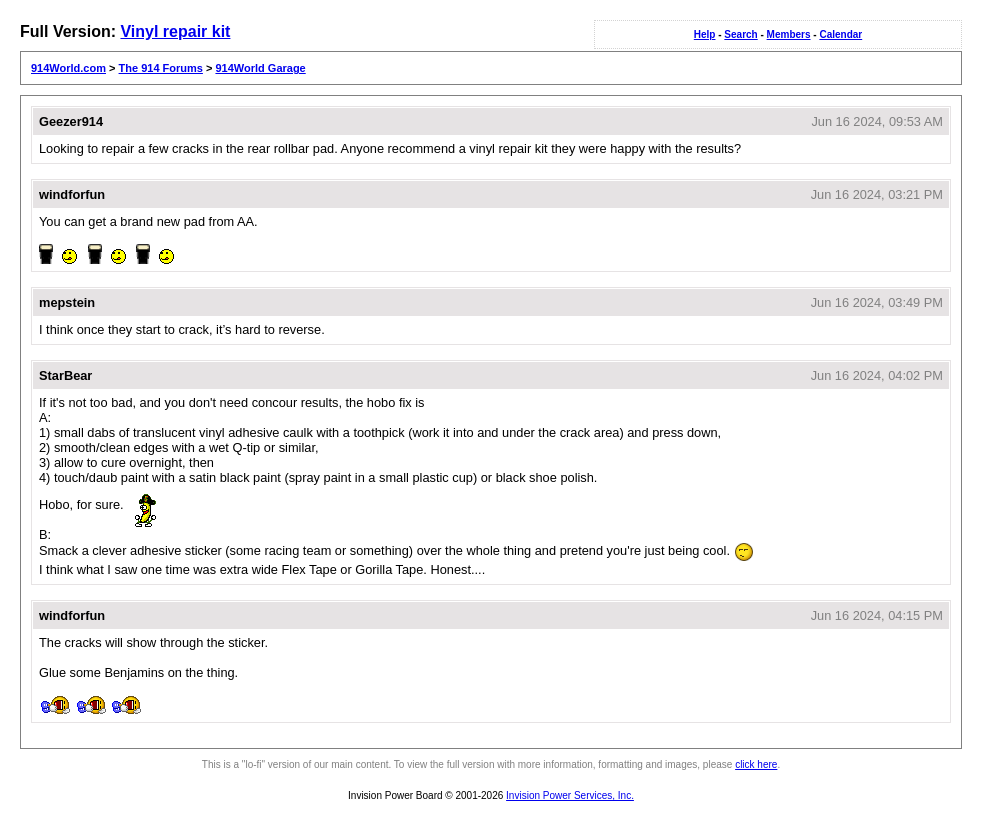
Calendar (840, 34)
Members (789, 34)
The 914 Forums (161, 68)
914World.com (68, 68)
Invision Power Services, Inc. (570, 795)
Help (705, 34)
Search (740, 34)
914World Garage (260, 68)
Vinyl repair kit (175, 31)
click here (756, 764)
